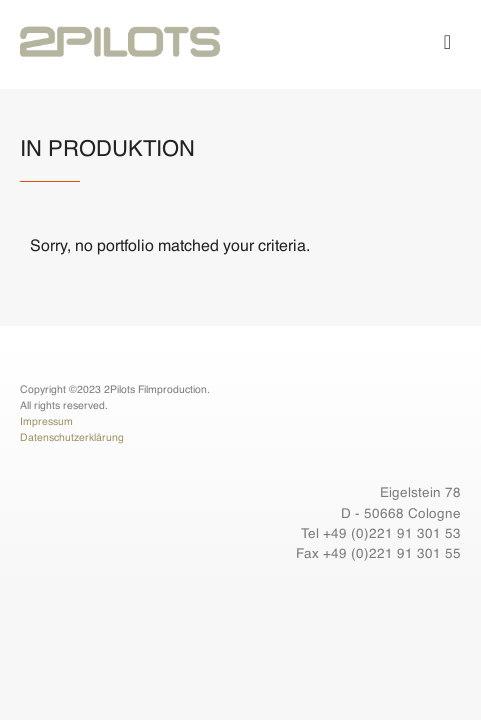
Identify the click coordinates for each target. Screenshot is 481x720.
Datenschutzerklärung (72, 438)
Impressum (46, 422)
